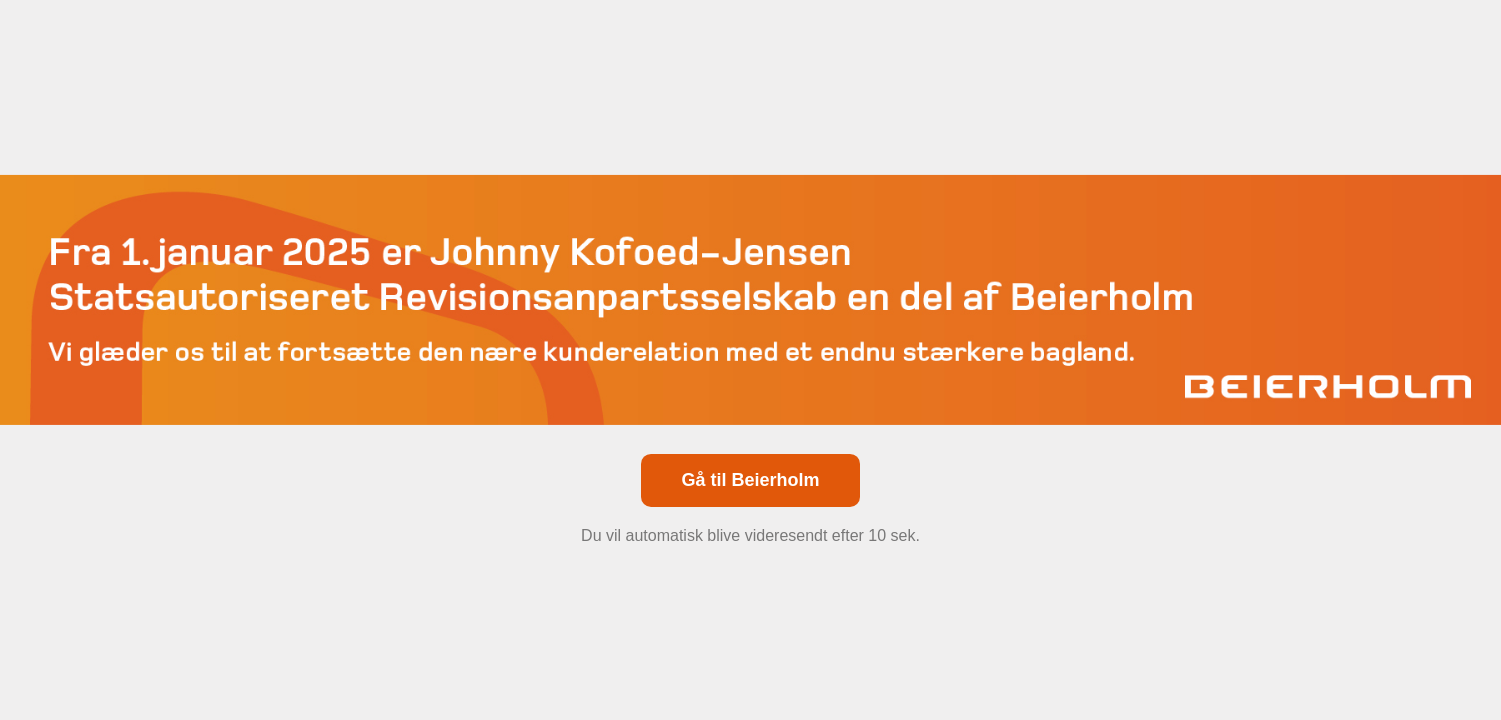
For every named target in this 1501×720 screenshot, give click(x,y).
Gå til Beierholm (750, 480)
